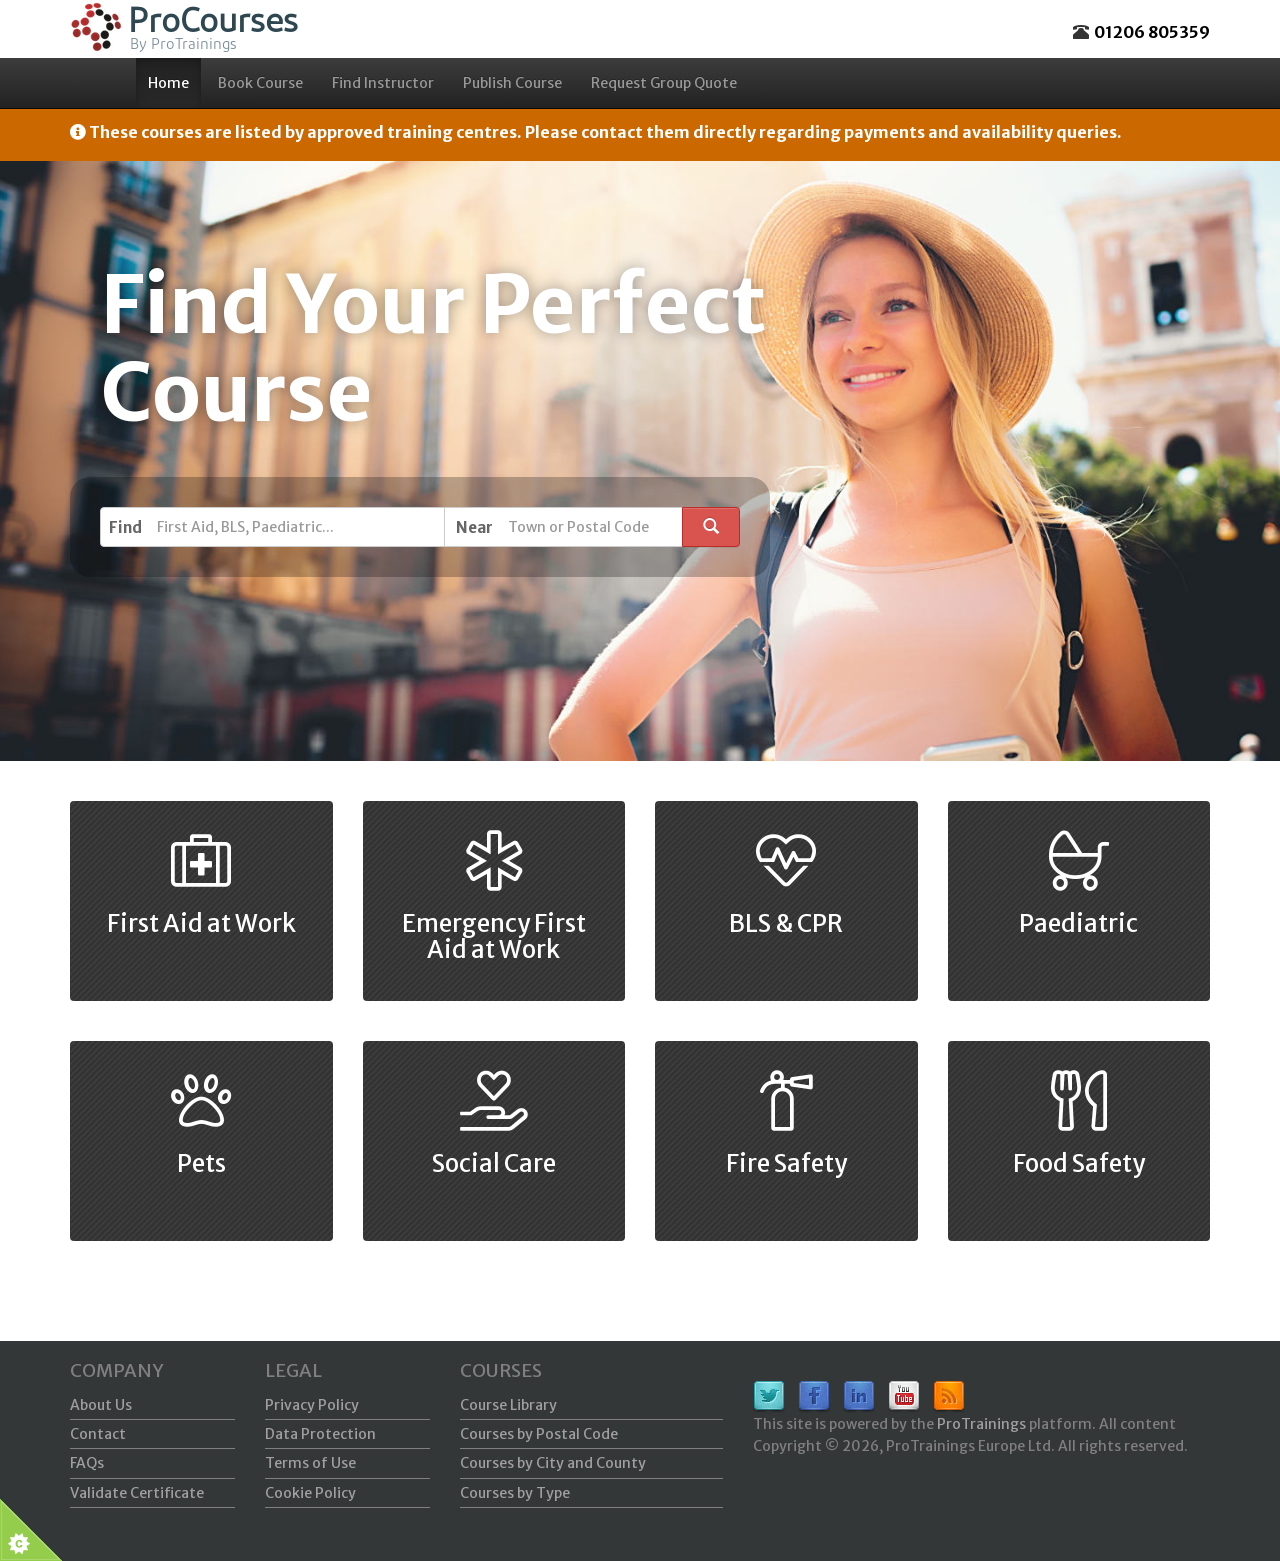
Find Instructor (383, 83)
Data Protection (320, 1434)
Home (168, 83)
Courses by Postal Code (539, 1434)
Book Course (260, 83)
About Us (101, 1405)
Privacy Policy (312, 1405)
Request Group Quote (664, 83)
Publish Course (512, 83)
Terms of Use (310, 1463)
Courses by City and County (553, 1463)
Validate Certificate (137, 1493)
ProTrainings (981, 1424)
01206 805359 (1152, 32)
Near (474, 527)
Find (125, 527)
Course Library (508, 1405)
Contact (98, 1434)
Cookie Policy (310, 1493)
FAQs (87, 1463)
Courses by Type (515, 1493)
